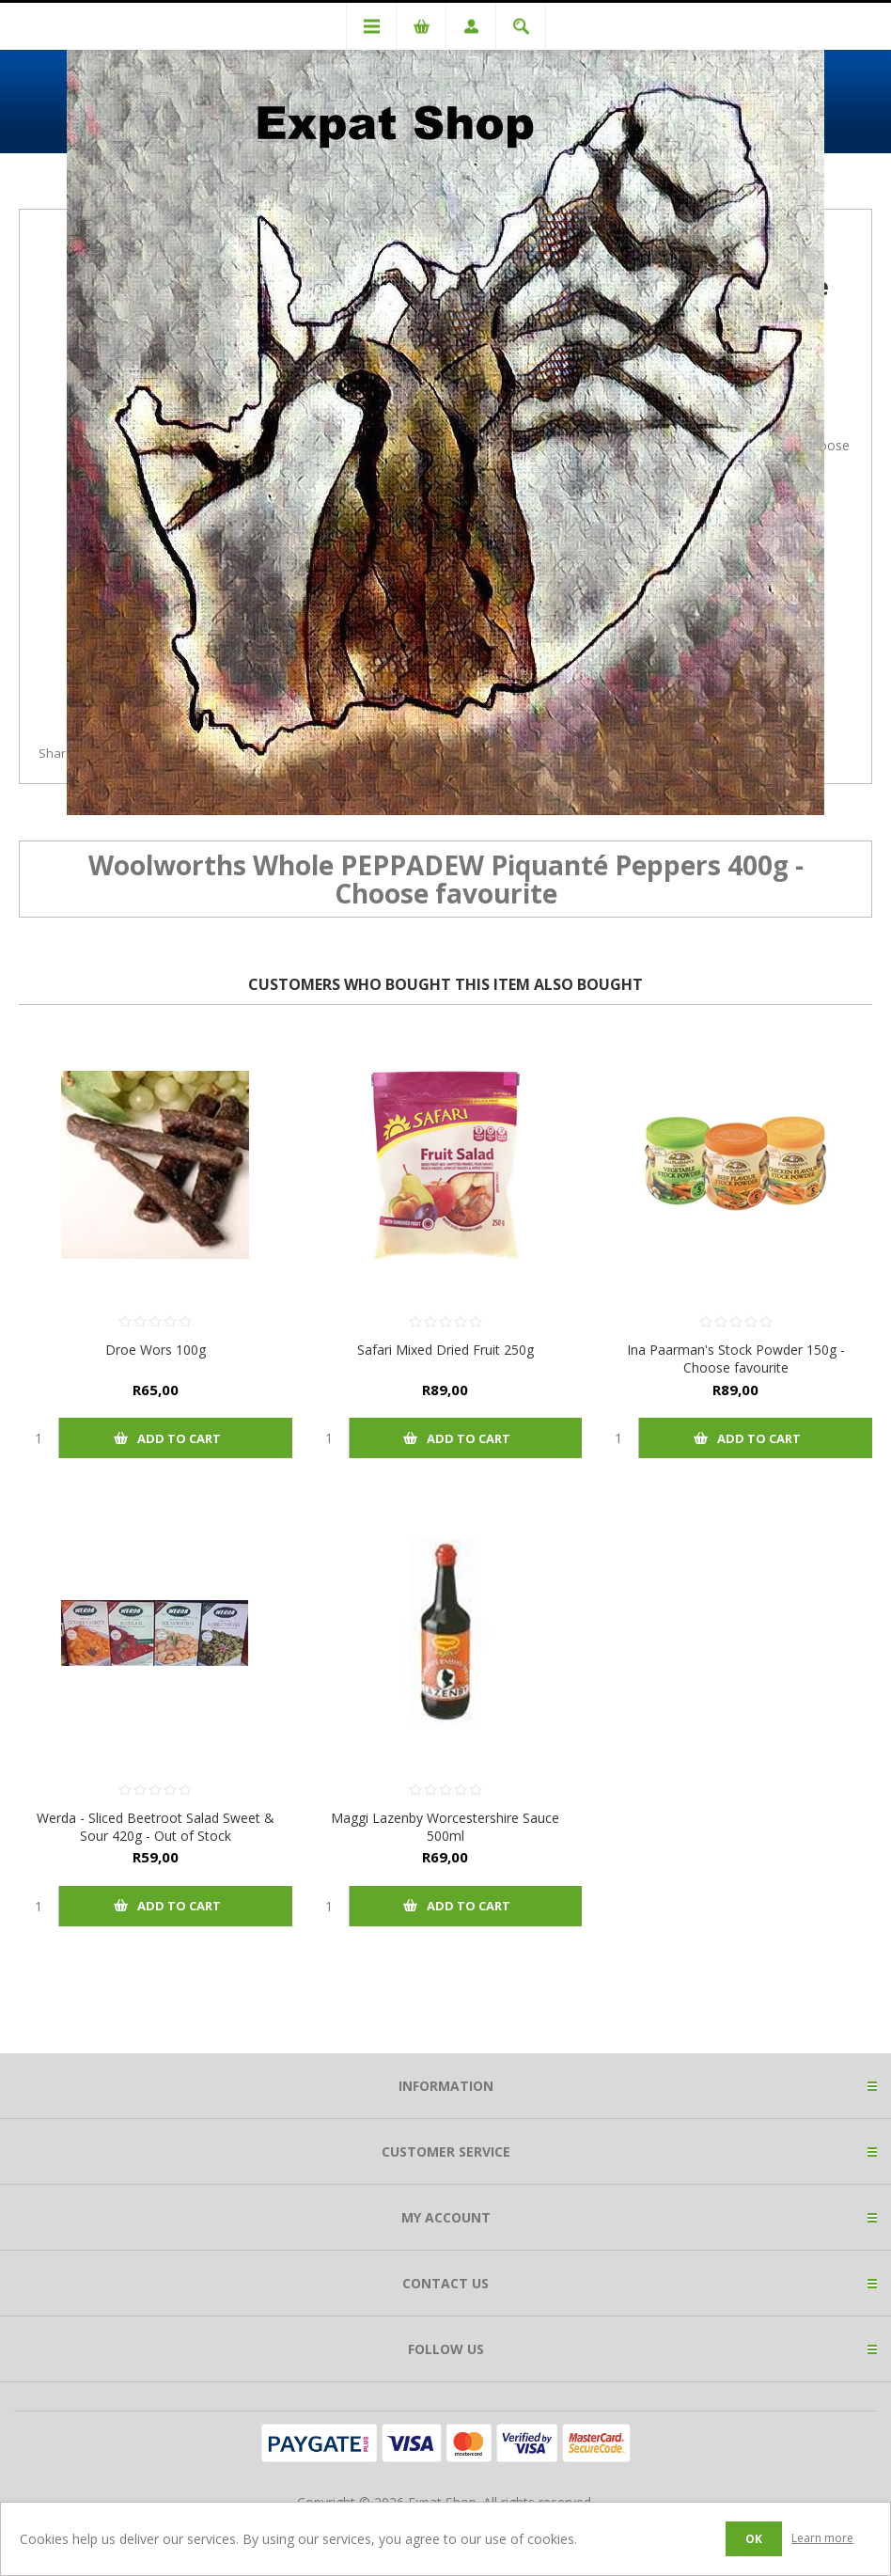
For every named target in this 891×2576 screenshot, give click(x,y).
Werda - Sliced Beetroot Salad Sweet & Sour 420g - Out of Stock (155, 1827)
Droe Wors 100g (155, 1350)
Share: (57, 753)
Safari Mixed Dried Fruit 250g (445, 1350)
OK (753, 2539)
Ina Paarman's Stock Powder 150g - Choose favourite (736, 1358)
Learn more (822, 2538)
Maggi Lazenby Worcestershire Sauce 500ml (445, 1827)
